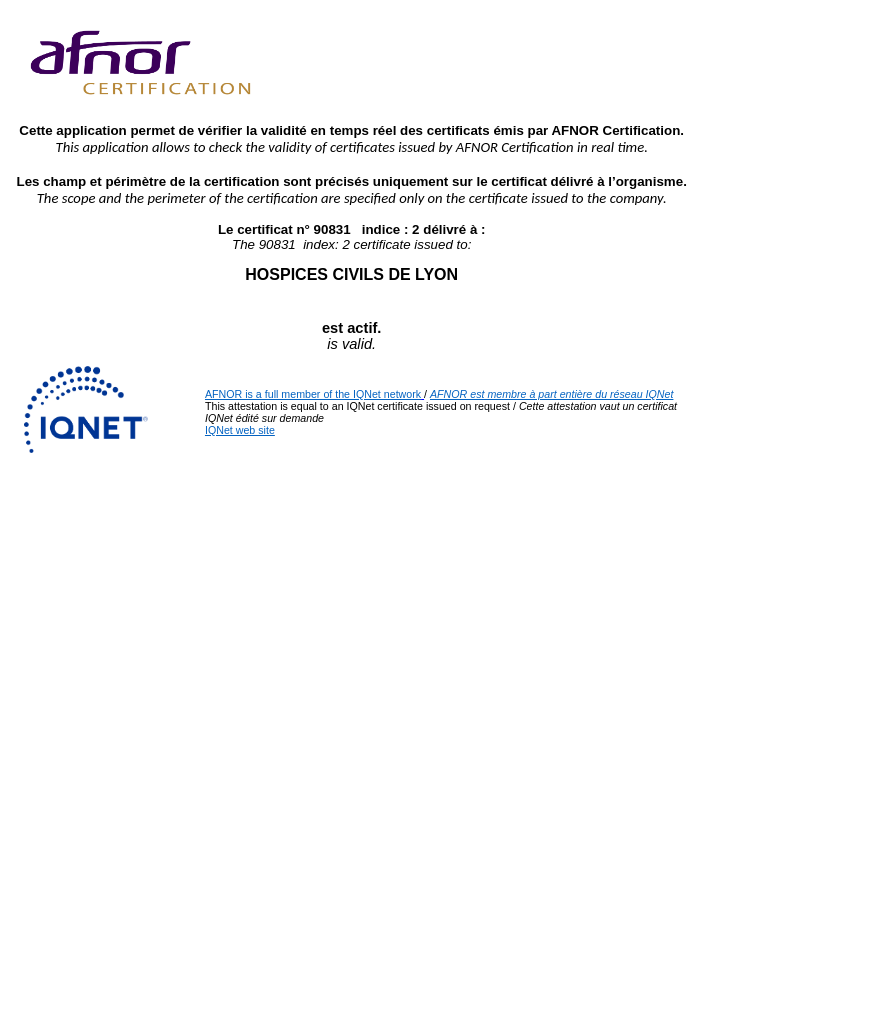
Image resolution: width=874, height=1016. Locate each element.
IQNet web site (240, 430)
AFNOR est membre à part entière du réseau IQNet (551, 394)
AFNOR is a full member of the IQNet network (313, 394)
